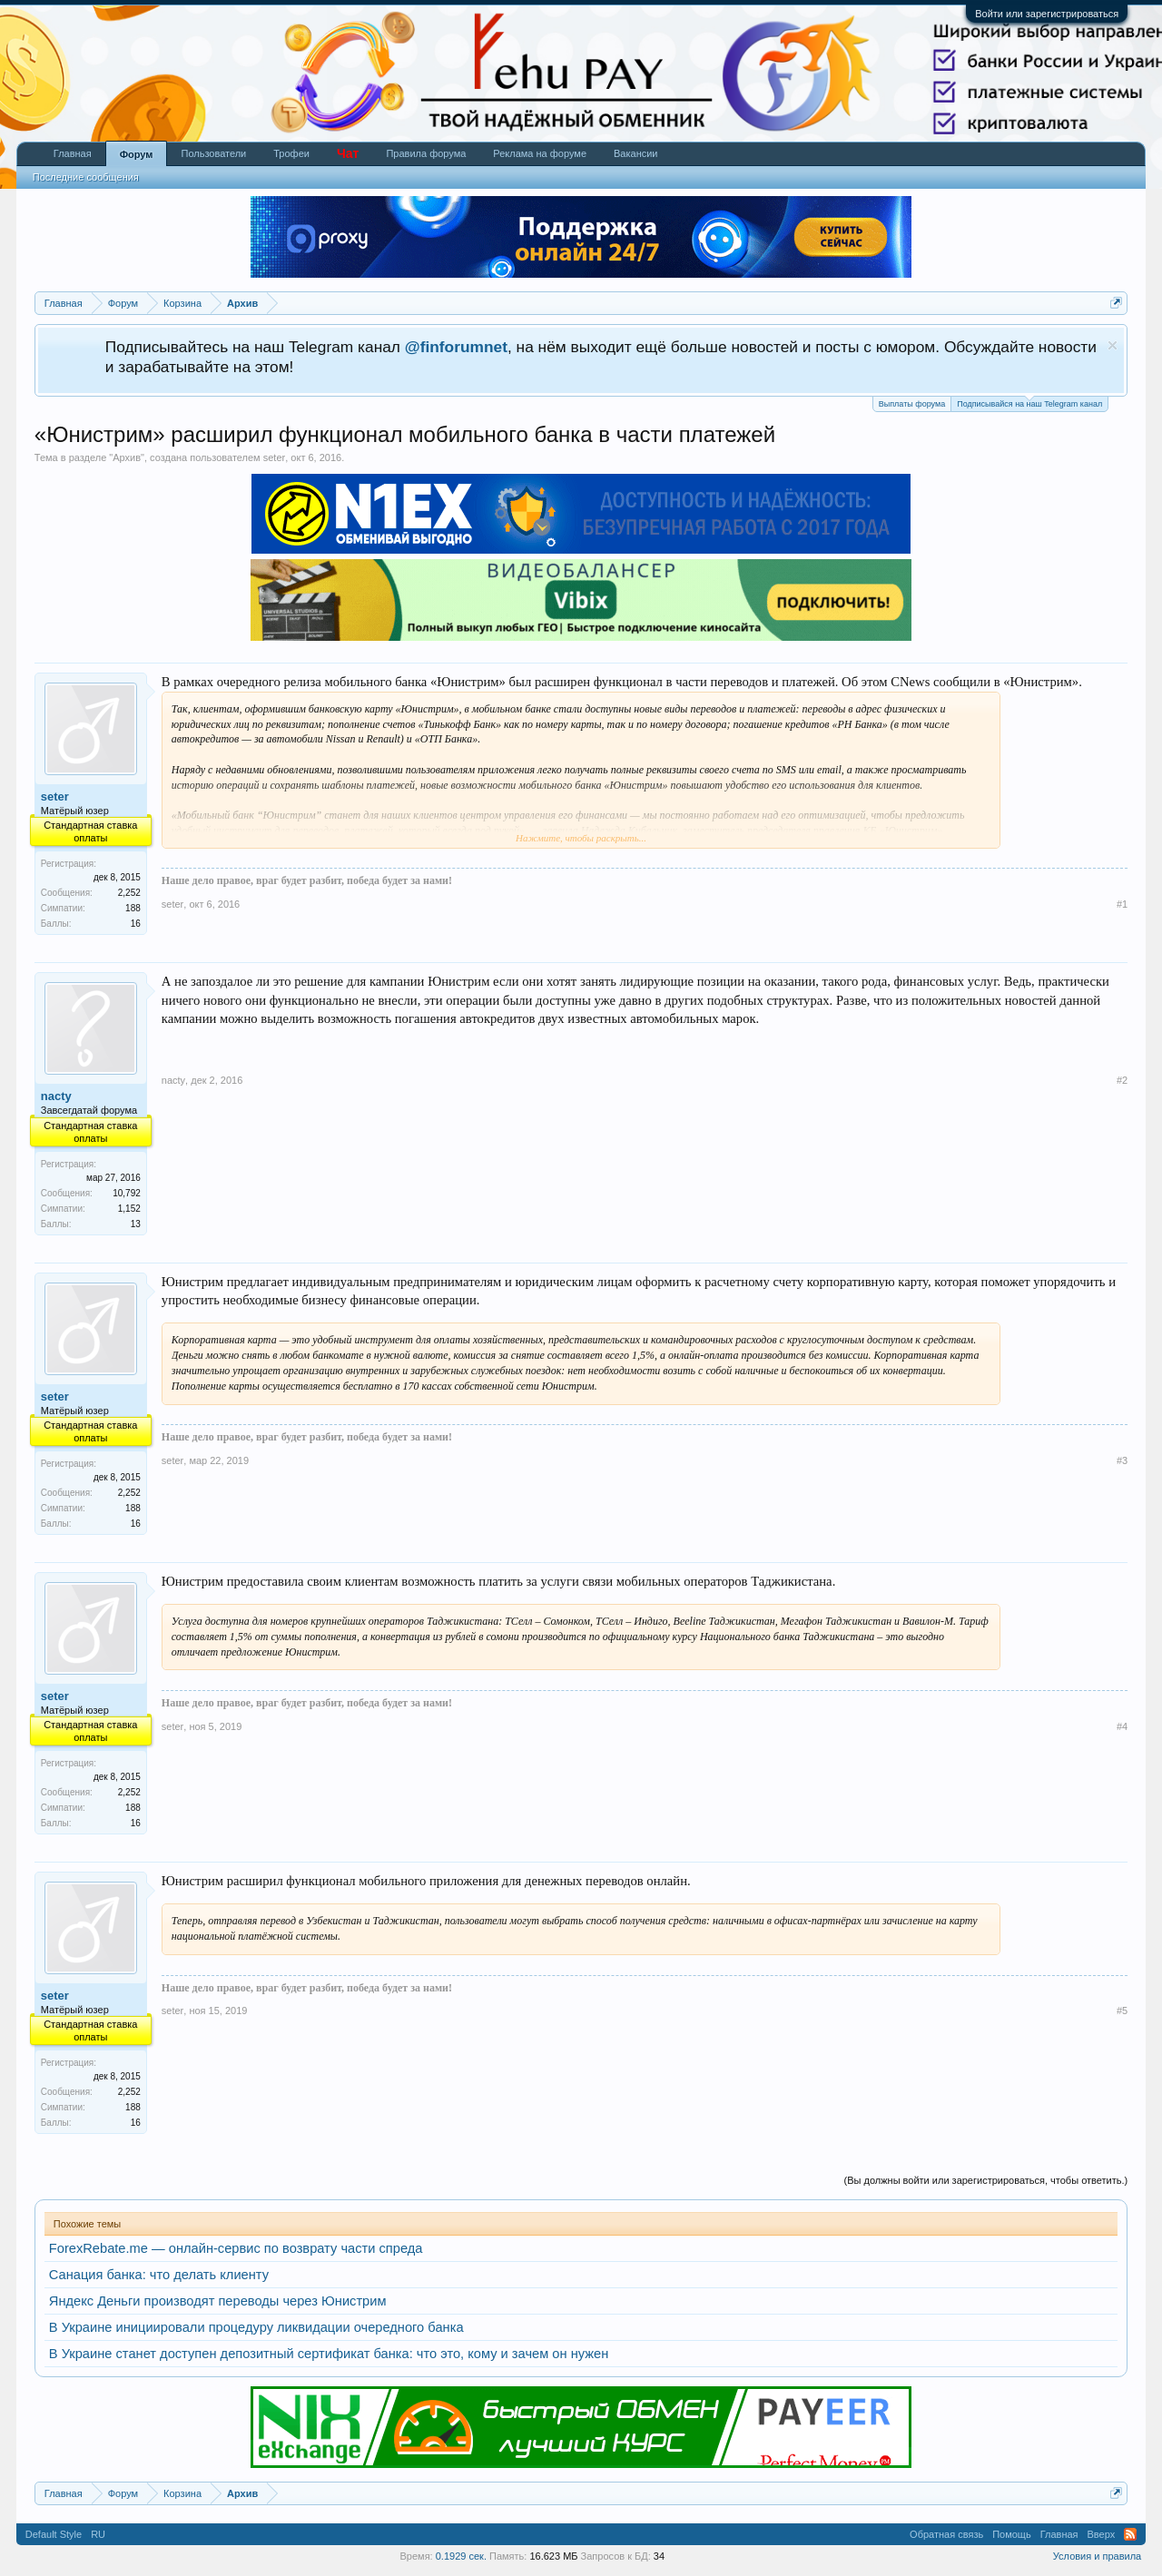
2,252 (129, 893)
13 (136, 1224)
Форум (136, 154)
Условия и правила (1097, 2556)
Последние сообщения (86, 177)
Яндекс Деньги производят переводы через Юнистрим (218, 2301)
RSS (1130, 2534)
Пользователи (213, 153)
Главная (73, 153)
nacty (56, 1096)
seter (274, 457)
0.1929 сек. (461, 2556)
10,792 (127, 1193)
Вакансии (636, 153)
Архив (127, 457)
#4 (1122, 1726)
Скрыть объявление (1112, 345)
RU (98, 2534)
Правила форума (426, 153)
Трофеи (291, 153)
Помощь (1011, 2534)
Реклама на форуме (539, 153)
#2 (1122, 1080)
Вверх (1102, 2534)
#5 (1122, 2010)
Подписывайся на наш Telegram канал (1029, 402)
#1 (1122, 904)
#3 (1122, 1460)
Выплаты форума (912, 403)
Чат (348, 153)
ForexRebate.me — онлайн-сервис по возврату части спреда (236, 2248)
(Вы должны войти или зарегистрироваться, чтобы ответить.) (986, 2180)
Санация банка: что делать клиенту (159, 2274)
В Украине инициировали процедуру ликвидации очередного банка (256, 2327)
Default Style (53, 2534)
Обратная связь (946, 2534)
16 (136, 924)
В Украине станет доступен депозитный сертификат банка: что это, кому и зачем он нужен (329, 2353)
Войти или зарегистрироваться (1046, 13)
